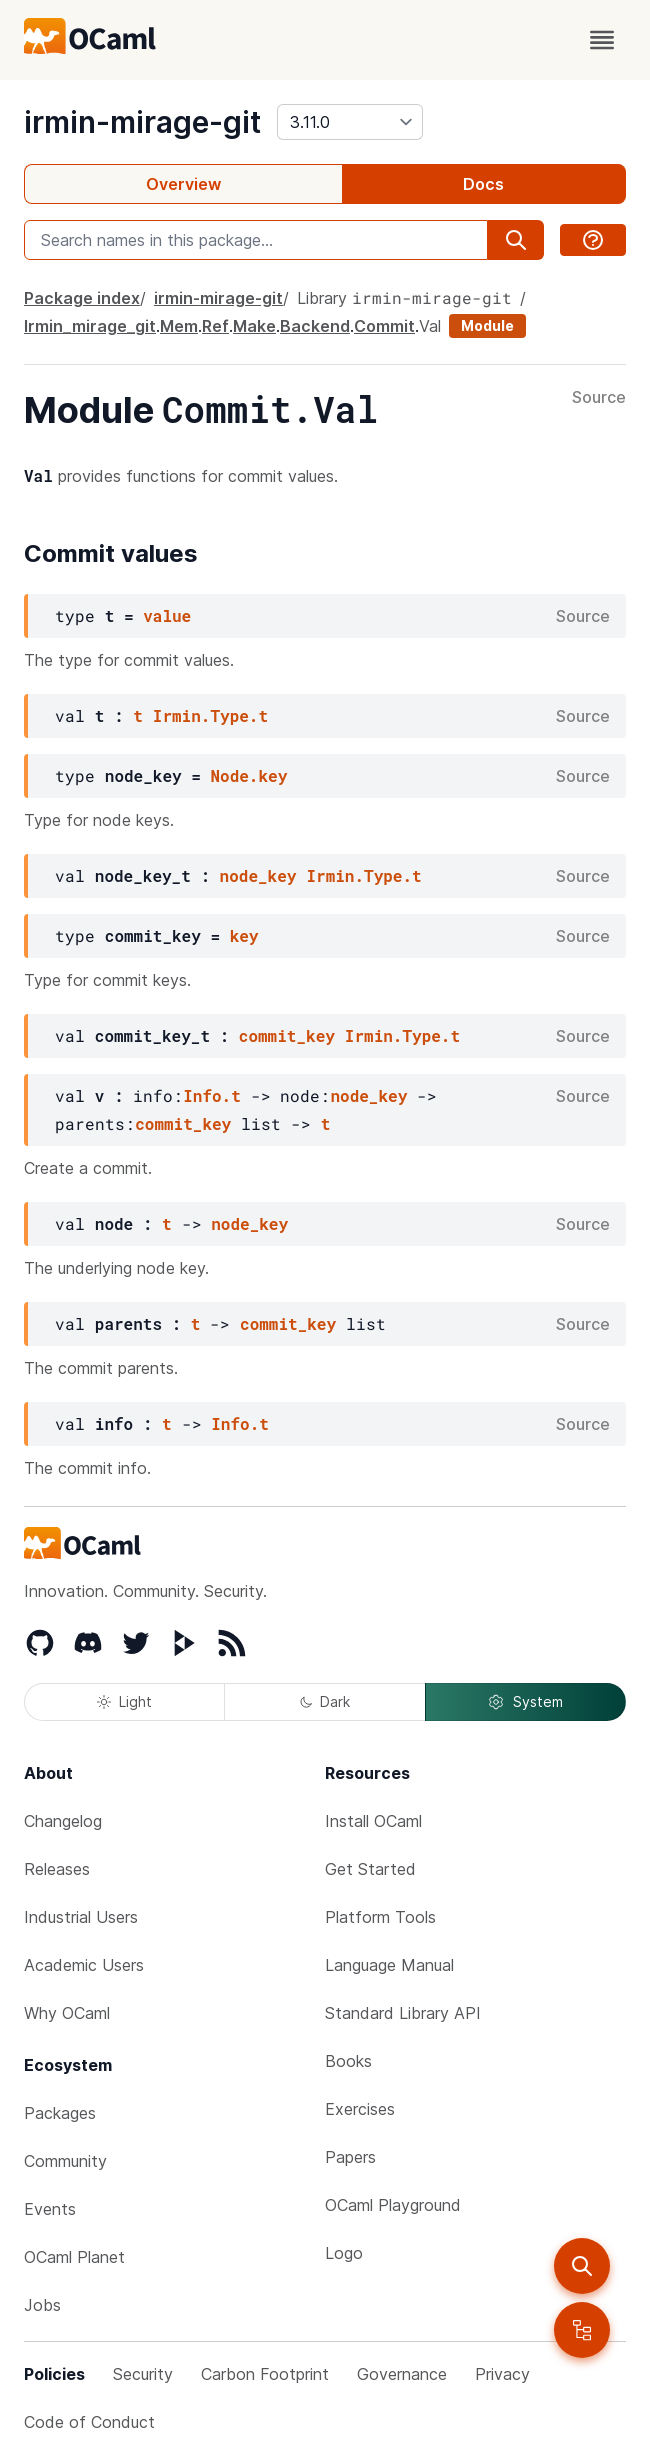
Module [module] (487, 325)
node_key (258, 875)
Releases (57, 1869)
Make (254, 326)
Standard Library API (403, 2013)
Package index (82, 298)
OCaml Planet (74, 2257)
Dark (325, 1701)
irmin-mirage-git (142, 122)
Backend (315, 326)
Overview (183, 184)
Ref (215, 326)
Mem (179, 326)
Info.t (212, 1095)
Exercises (360, 2109)
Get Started (370, 1869)
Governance (402, 2374)
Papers (350, 2157)
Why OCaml (67, 2013)
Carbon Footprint (265, 2374)
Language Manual (389, 1965)
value (167, 615)
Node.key (248, 775)
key (244, 935)
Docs (483, 184)
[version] (350, 122)
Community (65, 2161)
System (525, 1702)
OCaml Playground (393, 2205)
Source (599, 398)
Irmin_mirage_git (90, 326)
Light (124, 1701)
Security (143, 2374)
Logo (344, 2253)
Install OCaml (373, 1821)
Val (430, 326)
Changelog (63, 1821)
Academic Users (84, 1965)
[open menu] (602, 40)
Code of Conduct (89, 2422)
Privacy (502, 2374)
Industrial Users (81, 1917)
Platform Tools (380, 1917)
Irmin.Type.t (210, 715)
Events (50, 2209)
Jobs (42, 2305)
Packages (60, 2113)
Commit (384, 326)
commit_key (287, 1035)
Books (348, 2061)
